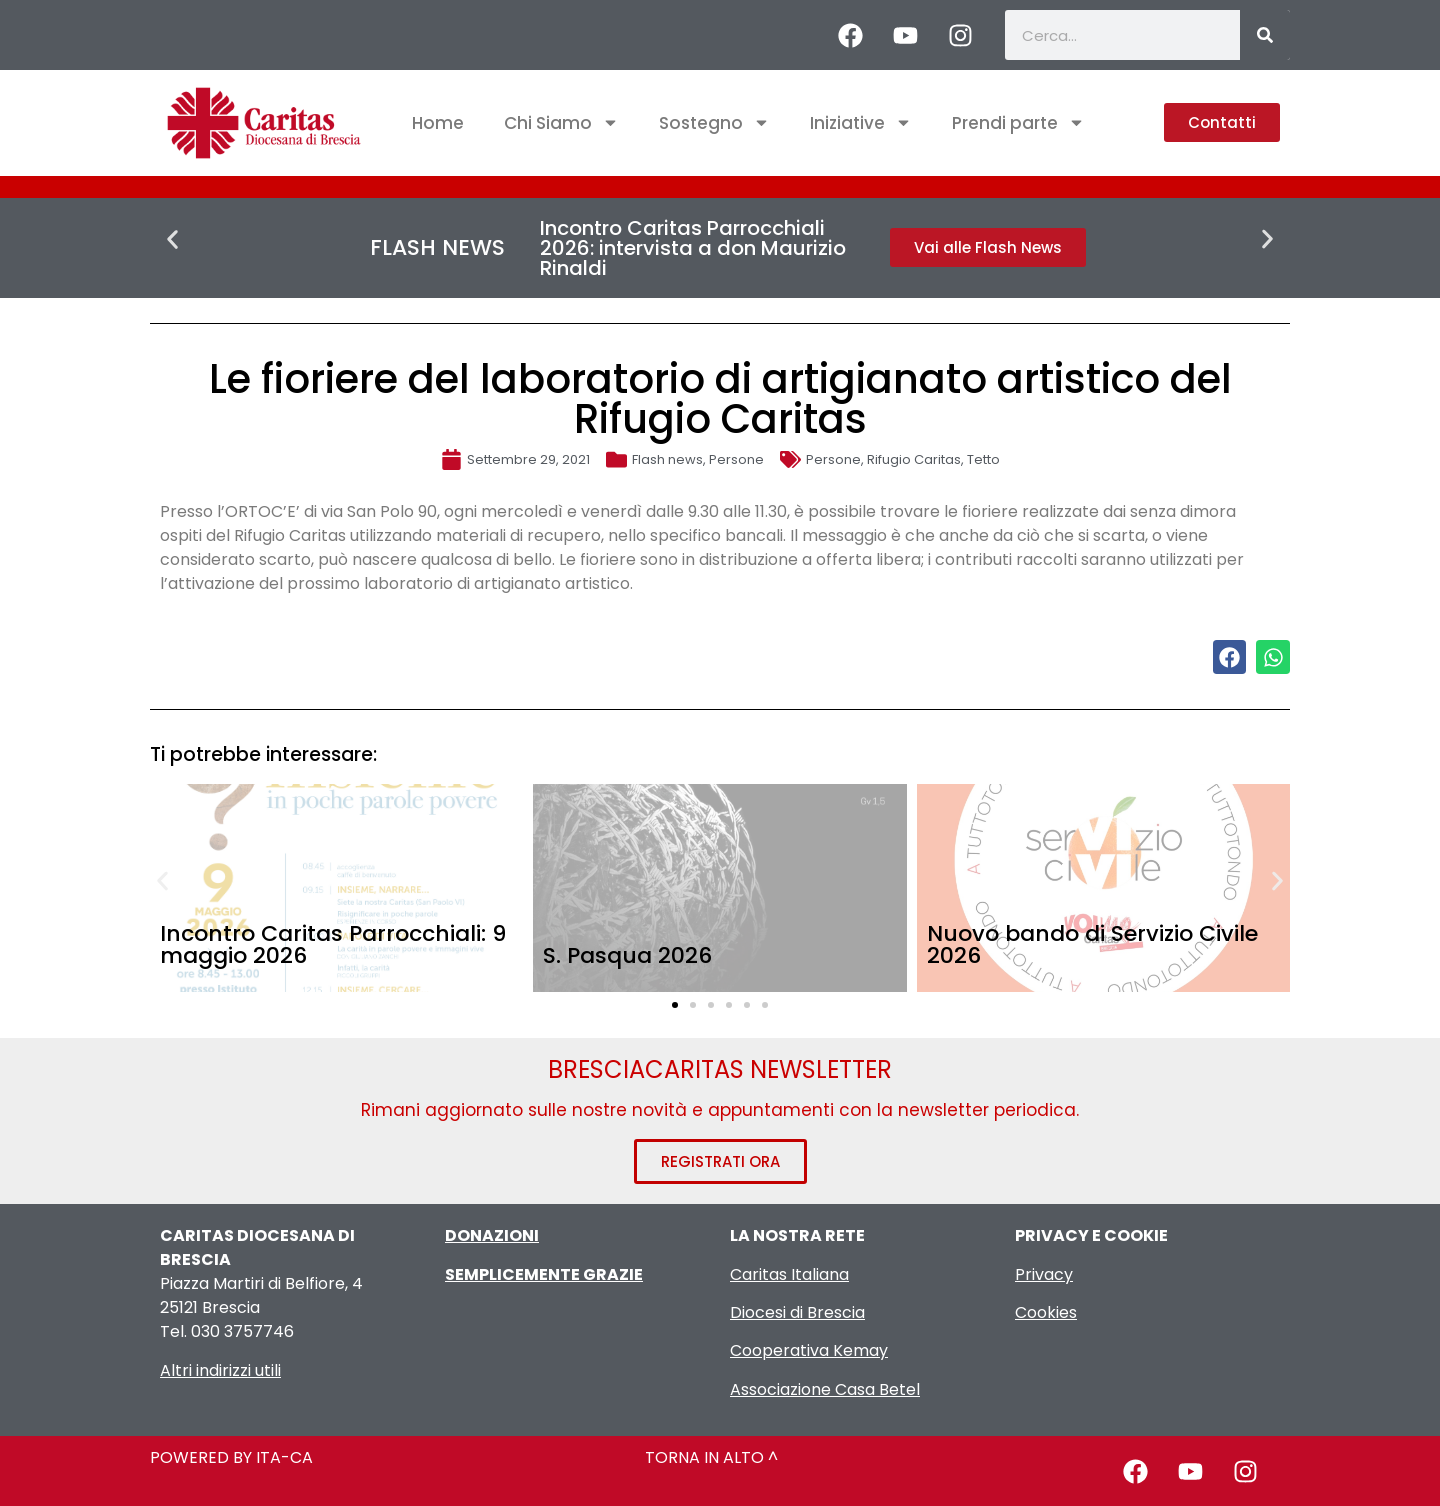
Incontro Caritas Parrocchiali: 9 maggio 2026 (333, 944)
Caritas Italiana (789, 1274)
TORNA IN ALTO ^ (711, 1457)
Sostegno (714, 122)
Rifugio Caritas (914, 459)
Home (438, 123)
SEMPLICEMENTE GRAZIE (544, 1274)
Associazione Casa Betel (825, 1389)
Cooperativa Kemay (809, 1350)
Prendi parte (1018, 122)
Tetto (983, 459)
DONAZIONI (492, 1235)
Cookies (1046, 1312)
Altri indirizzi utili (220, 1370)
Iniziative (861, 122)
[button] (172, 239)
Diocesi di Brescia (797, 1312)
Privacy (1044, 1274)
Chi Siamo (561, 122)
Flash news (667, 459)
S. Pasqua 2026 (627, 955)
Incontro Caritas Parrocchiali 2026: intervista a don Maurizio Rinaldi (693, 248)
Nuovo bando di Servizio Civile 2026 (1092, 944)
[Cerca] (1265, 35)
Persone (736, 459)
